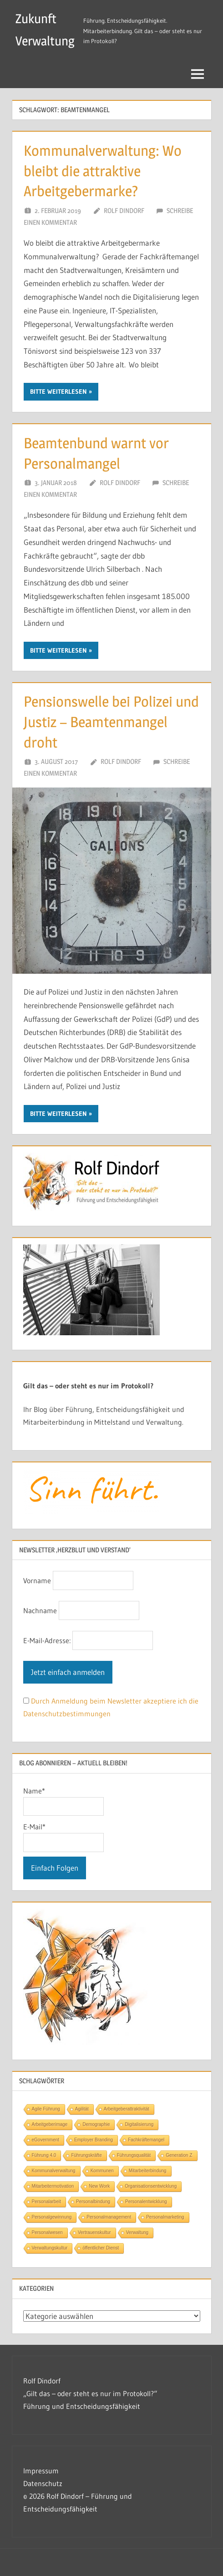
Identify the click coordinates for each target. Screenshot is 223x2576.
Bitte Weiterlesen (58, 391)
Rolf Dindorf (124, 210)
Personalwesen (47, 2232)
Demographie (96, 2124)
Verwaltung (137, 2232)
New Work (99, 2186)
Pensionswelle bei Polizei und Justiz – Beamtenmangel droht (111, 722)
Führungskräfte (86, 2155)
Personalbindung (93, 2201)
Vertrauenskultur (94, 2232)
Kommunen (102, 2170)
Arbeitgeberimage (50, 2124)
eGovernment (46, 2139)
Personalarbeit (46, 2201)
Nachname (40, 1610)
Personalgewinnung (52, 2216)
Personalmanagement (108, 2216)
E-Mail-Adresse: (47, 1640)
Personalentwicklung (146, 2201)
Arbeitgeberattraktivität (126, 2108)
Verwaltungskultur (50, 2247)
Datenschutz (42, 2483)
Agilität (82, 2108)
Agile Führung (46, 2108)
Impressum (41, 2470)
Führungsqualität (134, 2155)
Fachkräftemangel (146, 2139)
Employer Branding (93, 2139)
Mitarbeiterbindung (148, 2170)
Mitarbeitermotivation (53, 2186)
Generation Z (179, 2155)
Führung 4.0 (44, 2155)
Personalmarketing (165, 2216)
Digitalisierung (139, 2124)
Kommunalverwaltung (54, 2170)
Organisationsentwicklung (151, 2186)
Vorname (37, 1580)
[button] (16, 2559)
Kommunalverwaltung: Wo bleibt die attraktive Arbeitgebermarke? (103, 171)
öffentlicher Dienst (100, 2247)
